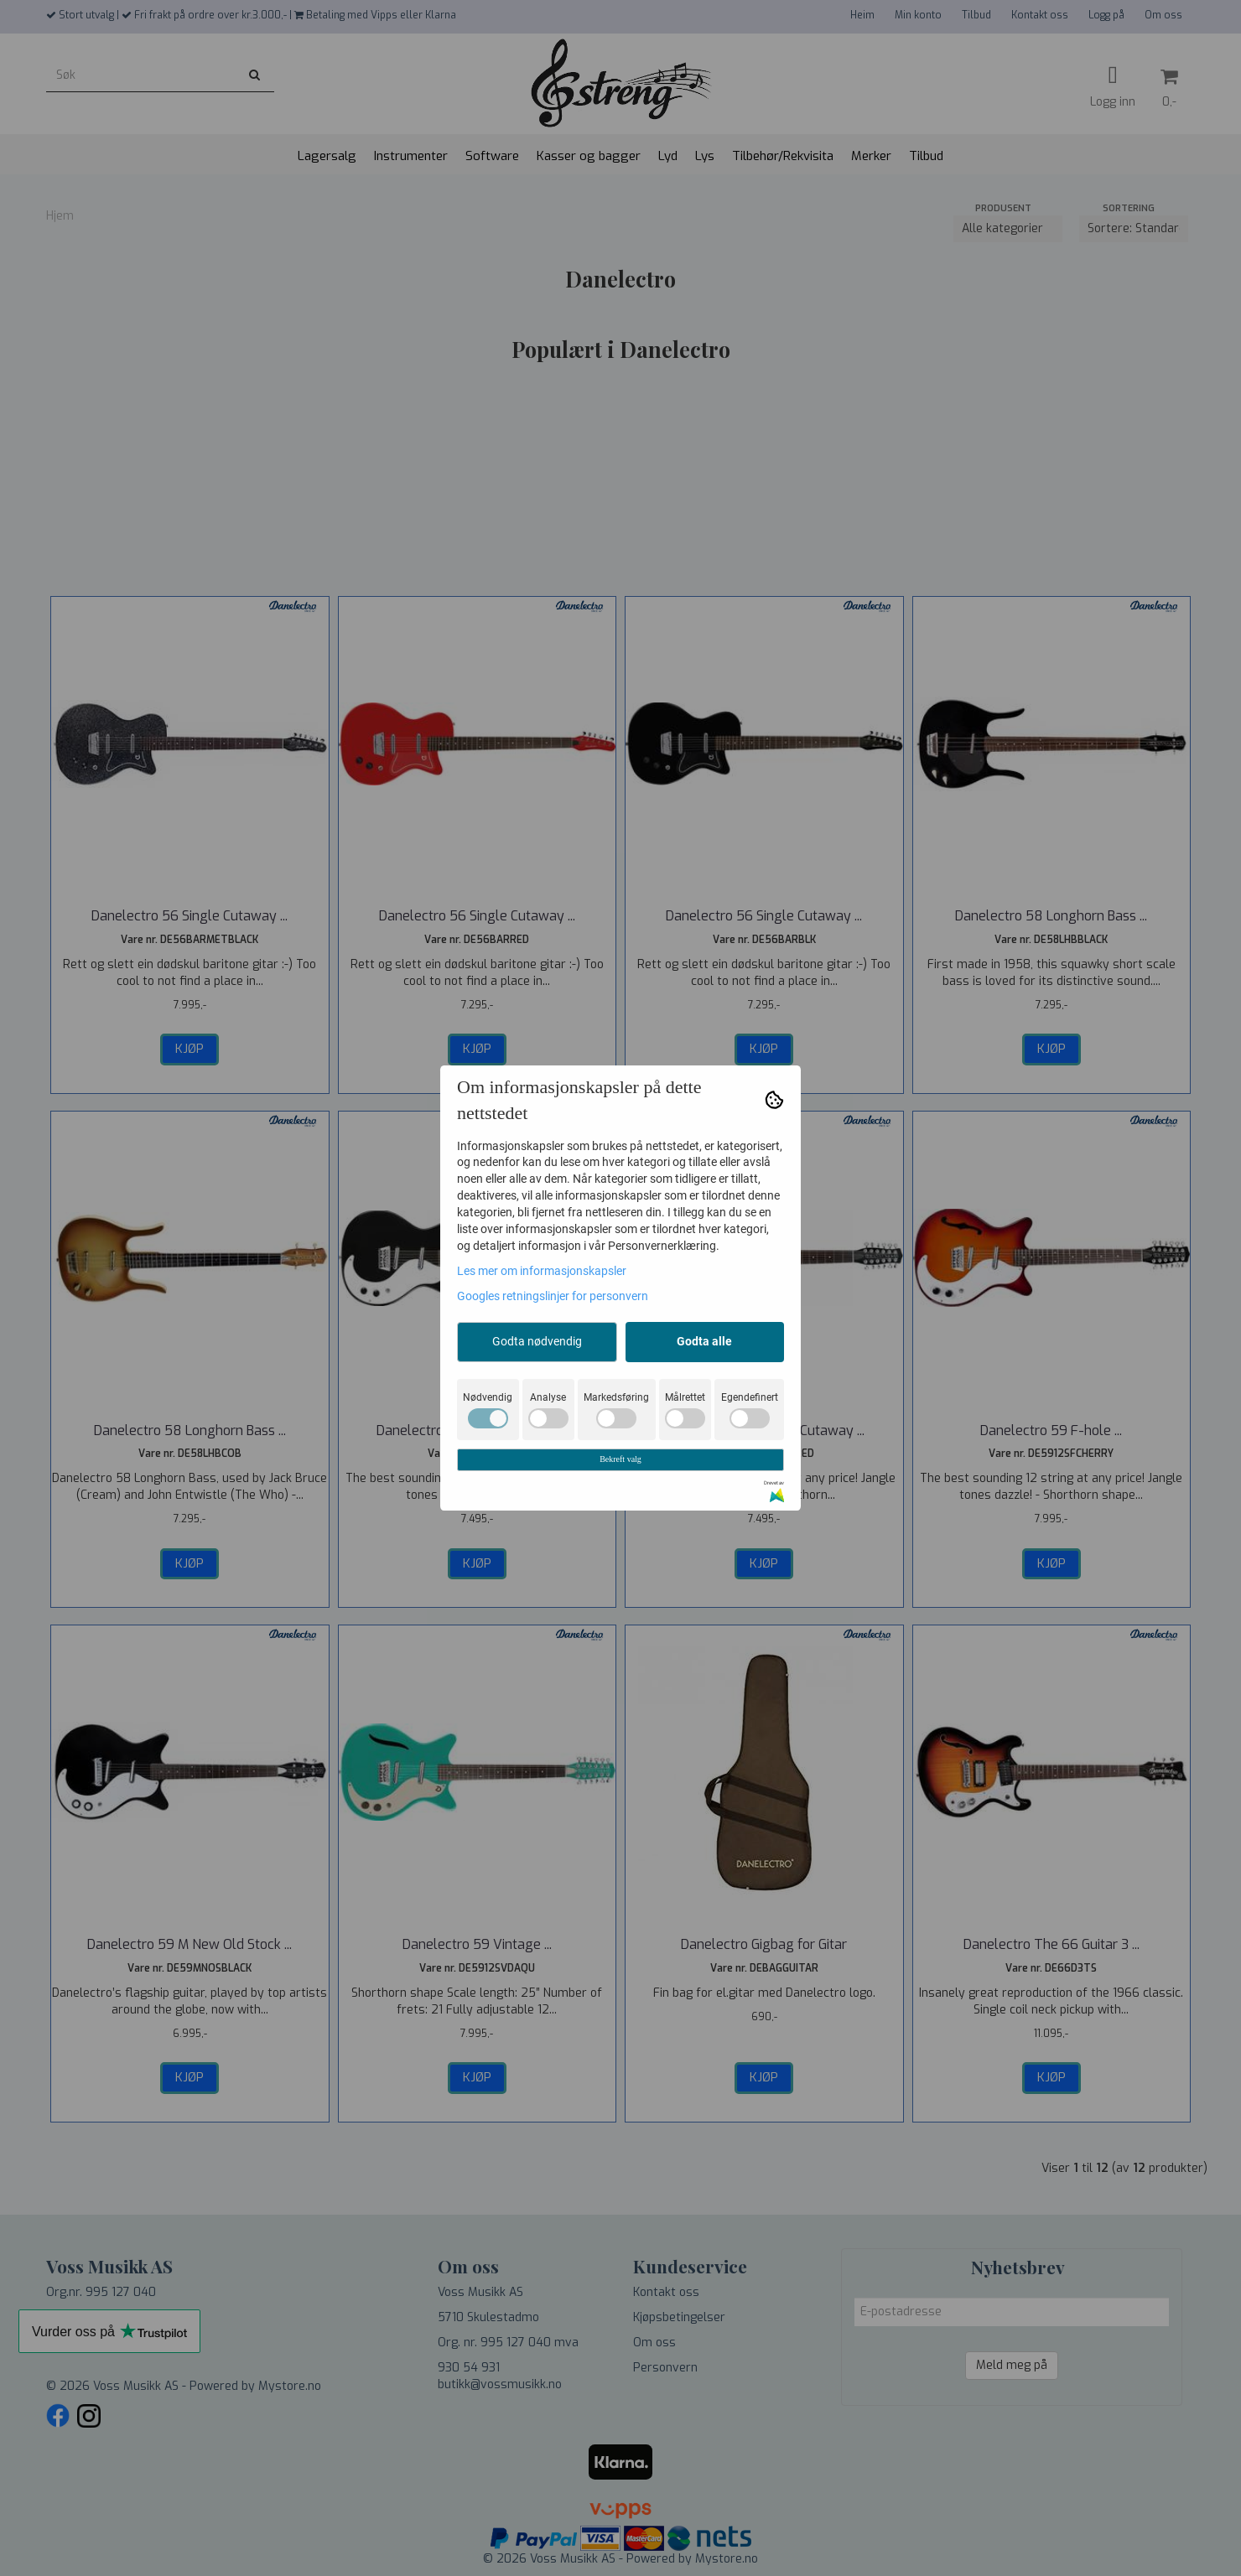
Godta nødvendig (537, 1341)
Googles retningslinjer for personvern (552, 1296)
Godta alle (704, 1341)
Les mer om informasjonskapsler (541, 1271)
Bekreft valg (620, 1459)
